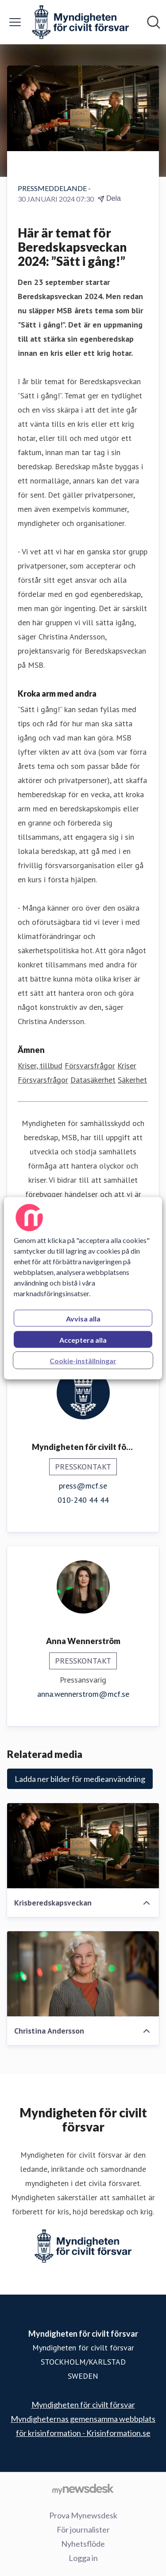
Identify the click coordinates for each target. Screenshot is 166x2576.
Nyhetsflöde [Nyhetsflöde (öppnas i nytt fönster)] (83, 2544)
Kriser (126, 1065)
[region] (83, 1288)
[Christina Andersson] (83, 1974)
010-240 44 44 (83, 1500)
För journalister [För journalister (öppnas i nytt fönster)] (83, 2529)
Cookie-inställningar (83, 1360)
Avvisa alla (83, 1318)
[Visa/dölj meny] (15, 22)
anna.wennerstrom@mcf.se (83, 1694)
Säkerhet (132, 1080)
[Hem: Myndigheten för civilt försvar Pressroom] (80, 22)
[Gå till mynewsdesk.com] (83, 2488)
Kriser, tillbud (40, 1065)
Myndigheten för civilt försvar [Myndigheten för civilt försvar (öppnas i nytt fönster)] (83, 2404)
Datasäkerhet (93, 1080)
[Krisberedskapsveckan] (83, 1846)
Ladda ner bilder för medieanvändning (80, 1779)
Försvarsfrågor (90, 1065)
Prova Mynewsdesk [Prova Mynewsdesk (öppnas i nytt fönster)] (83, 2515)
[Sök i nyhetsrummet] (154, 22)
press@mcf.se (83, 1486)
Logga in (83, 2558)
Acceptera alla (83, 1339)
